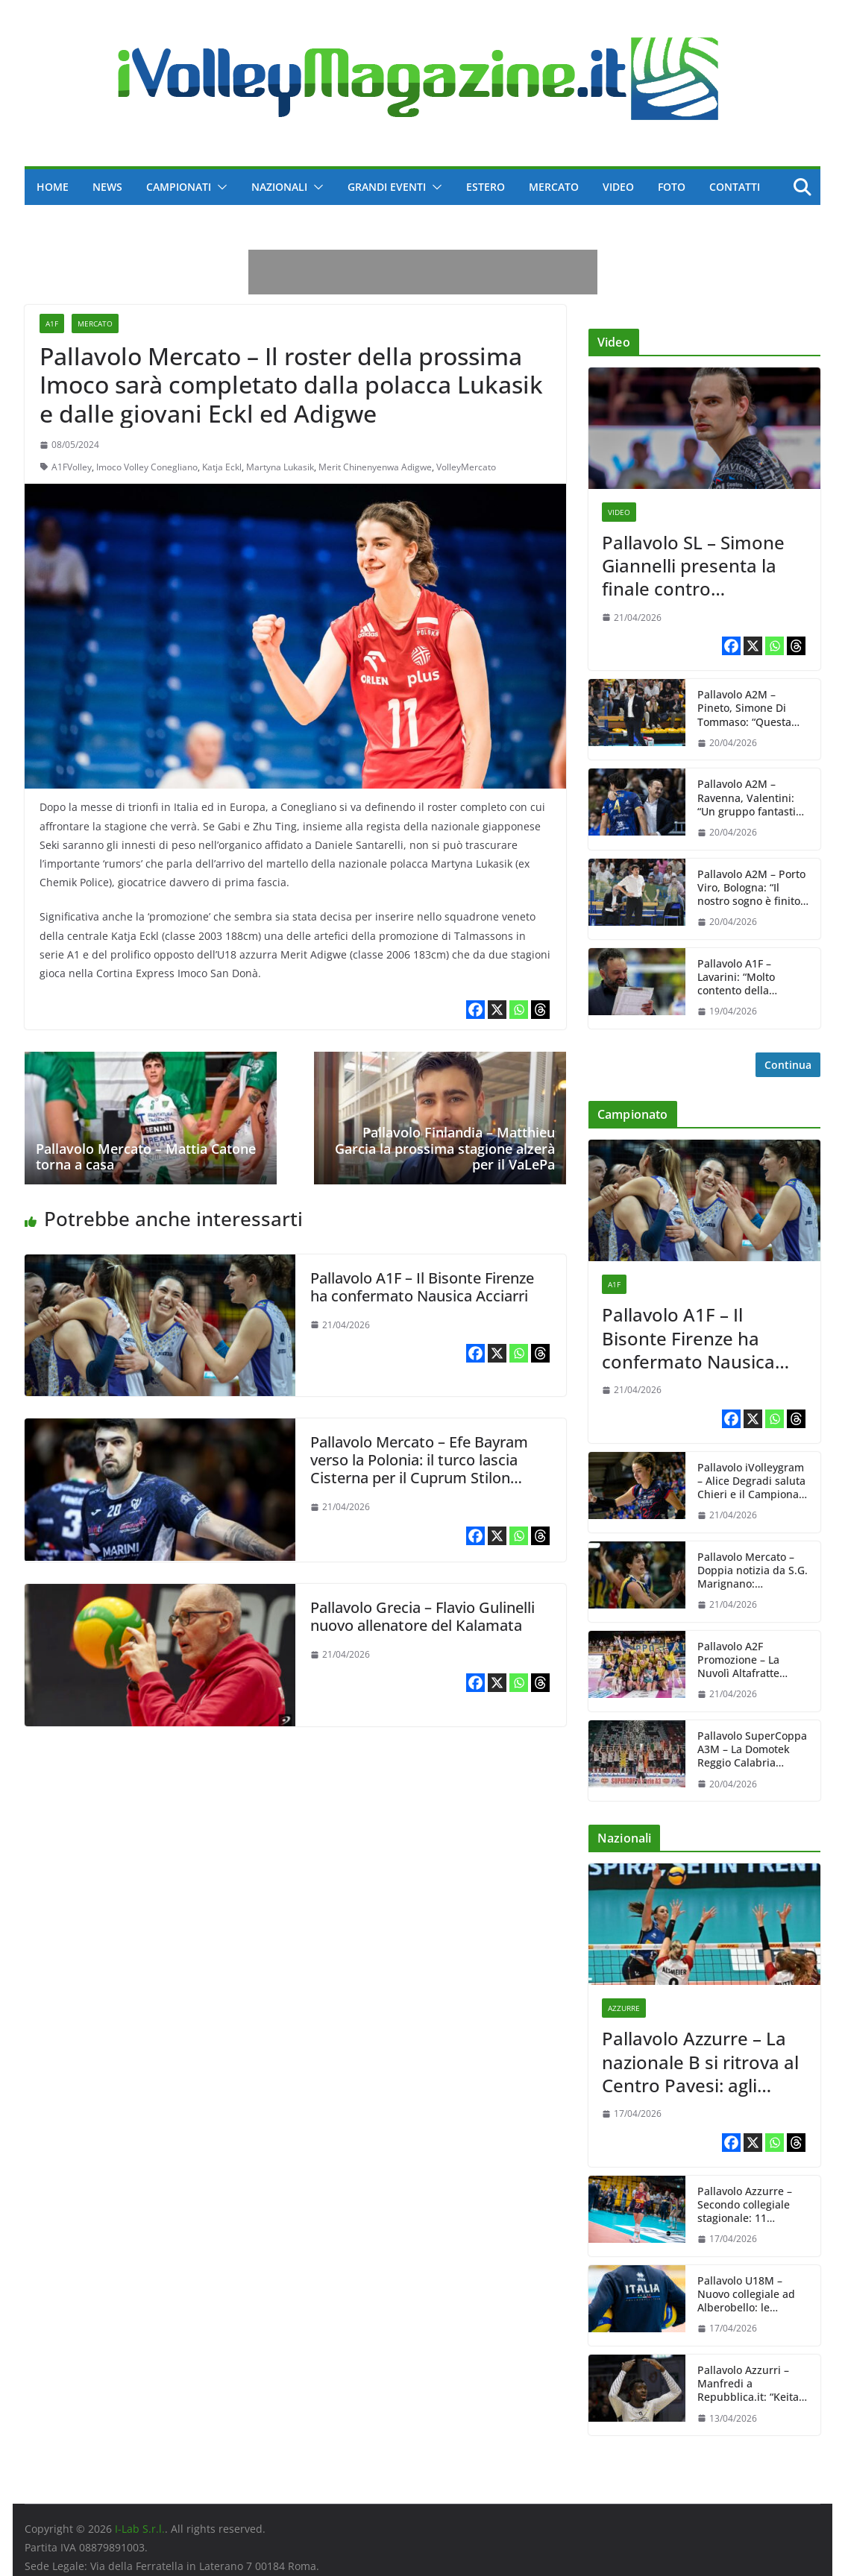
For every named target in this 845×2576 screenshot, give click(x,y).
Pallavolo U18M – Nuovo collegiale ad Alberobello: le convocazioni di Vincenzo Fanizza (746, 2294)
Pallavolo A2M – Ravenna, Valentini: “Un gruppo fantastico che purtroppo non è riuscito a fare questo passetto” (752, 797)
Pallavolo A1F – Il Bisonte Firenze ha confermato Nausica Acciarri (422, 1287)
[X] (497, 1009)
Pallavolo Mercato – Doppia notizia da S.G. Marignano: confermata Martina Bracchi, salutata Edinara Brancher (752, 1570)
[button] (219, 187)
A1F (51, 323)
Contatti (734, 187)
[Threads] (540, 1009)
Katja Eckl (222, 467)
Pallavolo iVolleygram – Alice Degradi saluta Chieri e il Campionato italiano (752, 1481)
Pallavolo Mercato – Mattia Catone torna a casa (146, 1157)
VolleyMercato (466, 467)
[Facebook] (475, 1009)
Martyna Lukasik (280, 467)
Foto (671, 187)
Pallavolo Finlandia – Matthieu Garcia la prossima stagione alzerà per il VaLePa (445, 1148)
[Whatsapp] (518, 1009)
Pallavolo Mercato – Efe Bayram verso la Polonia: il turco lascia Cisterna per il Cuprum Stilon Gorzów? (419, 1469)
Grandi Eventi (387, 187)
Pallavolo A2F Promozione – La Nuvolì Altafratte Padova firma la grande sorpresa (738, 1660)
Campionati (178, 187)
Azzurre (624, 2008)
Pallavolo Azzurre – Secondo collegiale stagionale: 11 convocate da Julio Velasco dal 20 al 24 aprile (746, 2205)
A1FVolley (71, 467)
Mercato (554, 187)
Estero (485, 187)
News (107, 187)
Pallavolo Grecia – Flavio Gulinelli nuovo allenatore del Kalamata (422, 1616)
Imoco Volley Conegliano (147, 467)
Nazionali (279, 187)
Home (53, 187)
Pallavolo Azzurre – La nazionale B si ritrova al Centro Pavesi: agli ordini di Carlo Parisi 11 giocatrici (700, 2062)
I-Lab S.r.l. (140, 2529)
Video (618, 187)
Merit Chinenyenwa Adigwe (375, 467)
